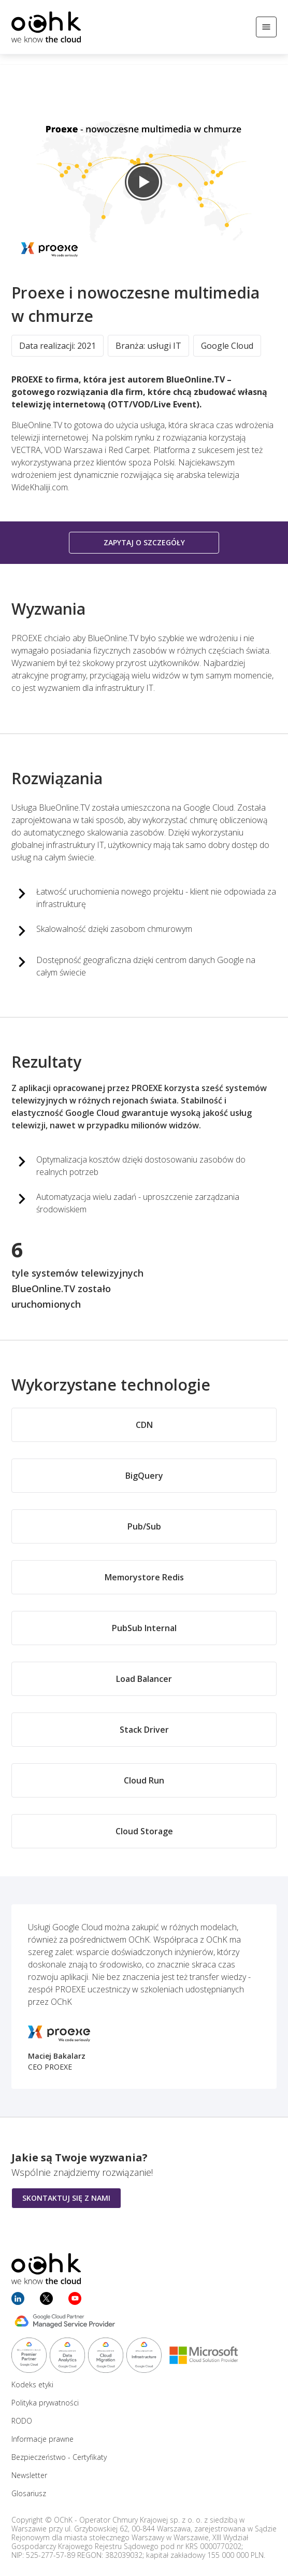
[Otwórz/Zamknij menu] (266, 27)
